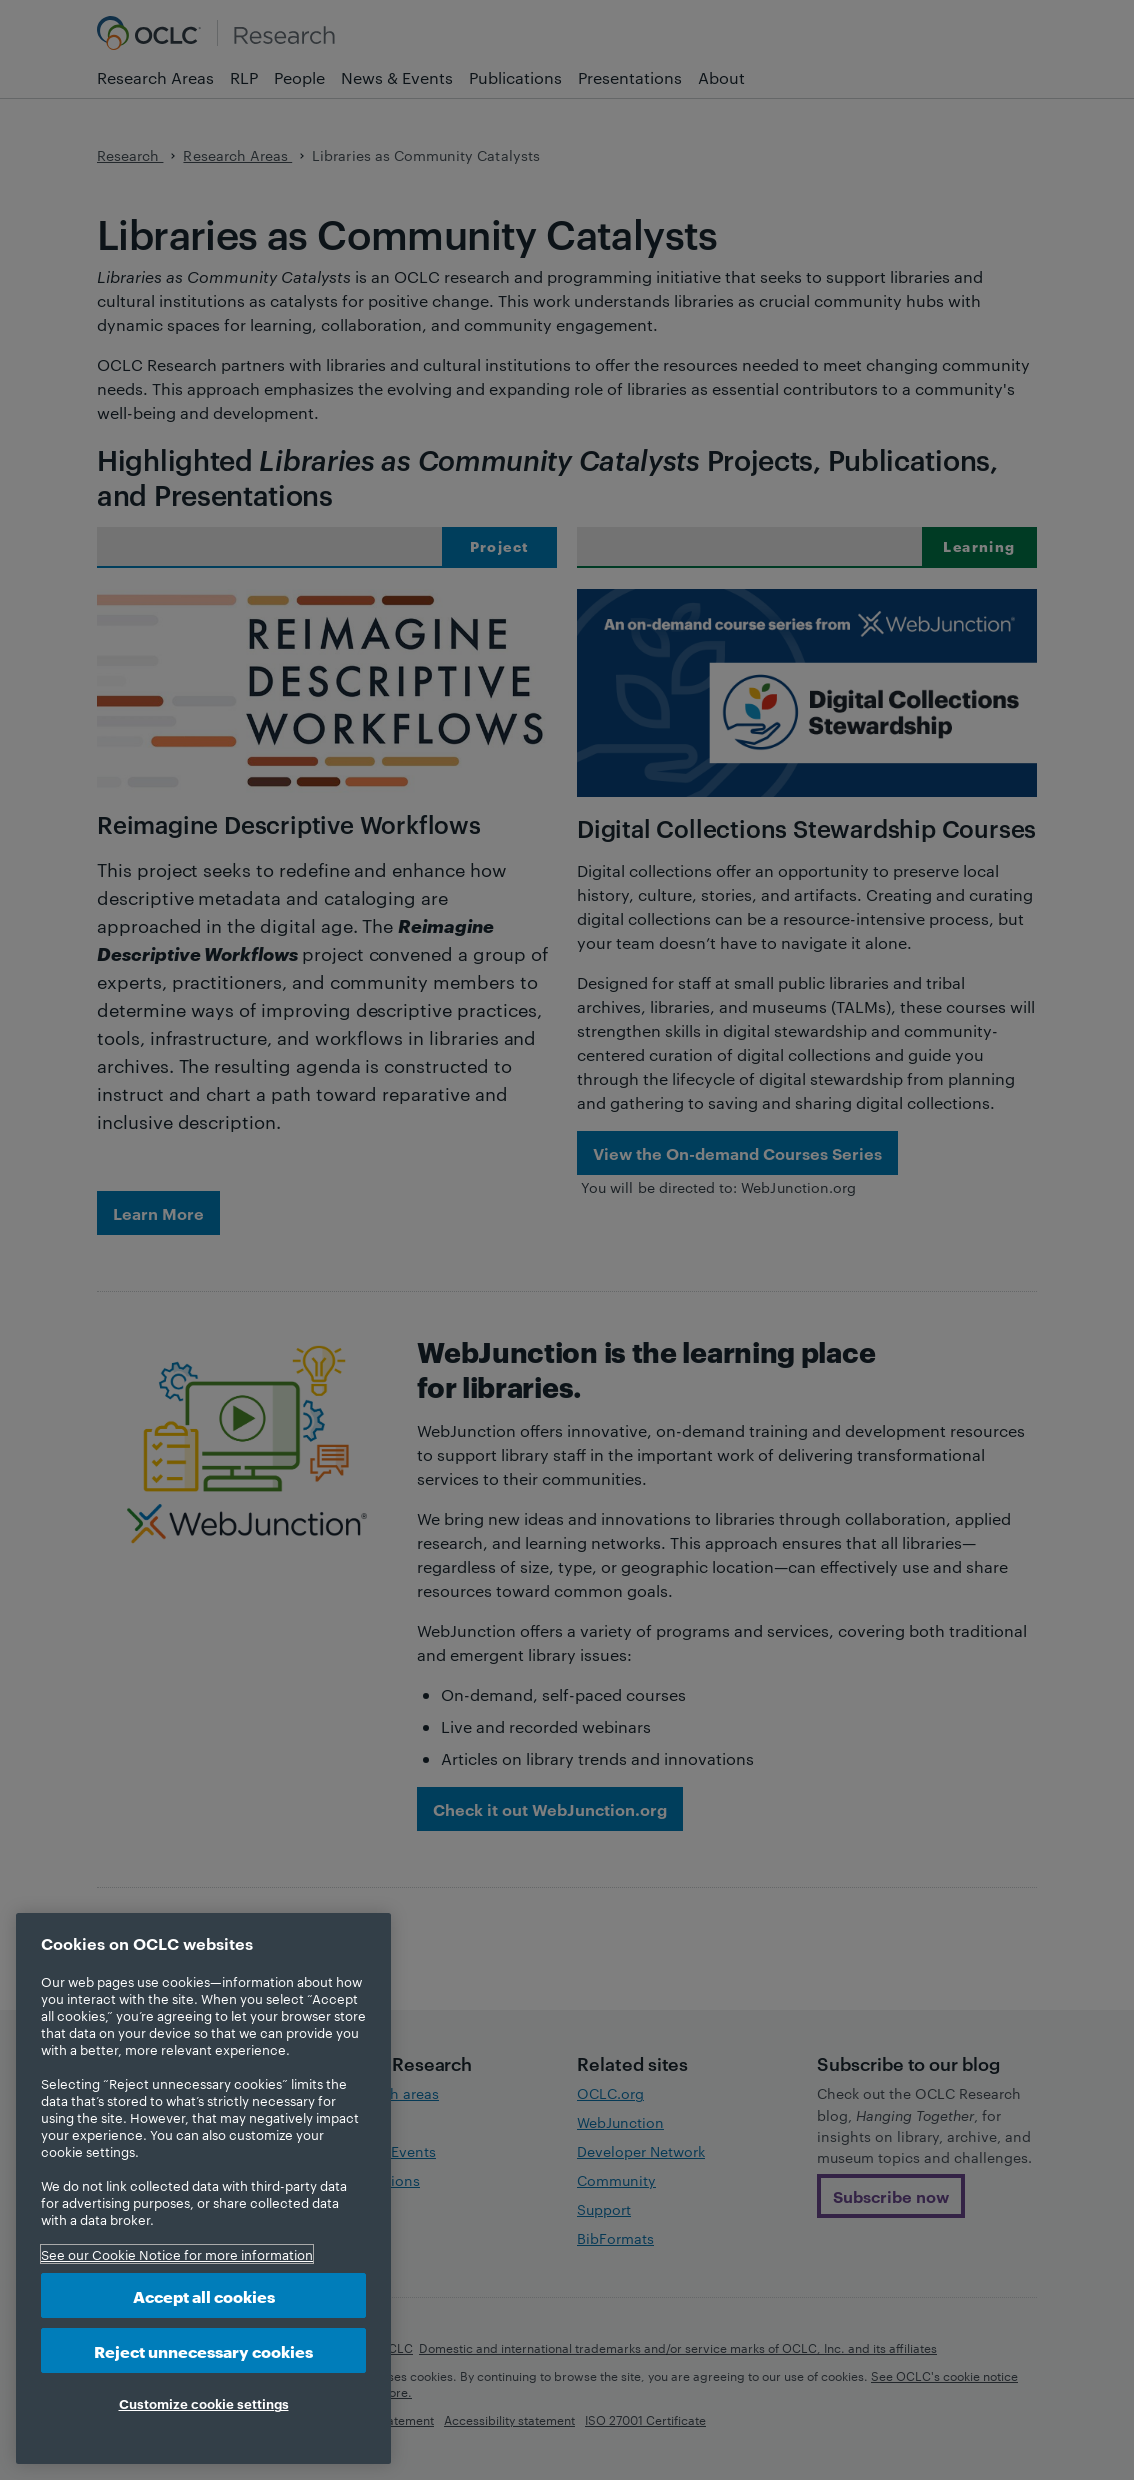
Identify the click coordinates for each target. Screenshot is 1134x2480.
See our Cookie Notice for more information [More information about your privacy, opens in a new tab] (177, 2254)
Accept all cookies (204, 2295)
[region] (203, 2188)
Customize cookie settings (204, 2403)
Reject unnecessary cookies (203, 2350)
